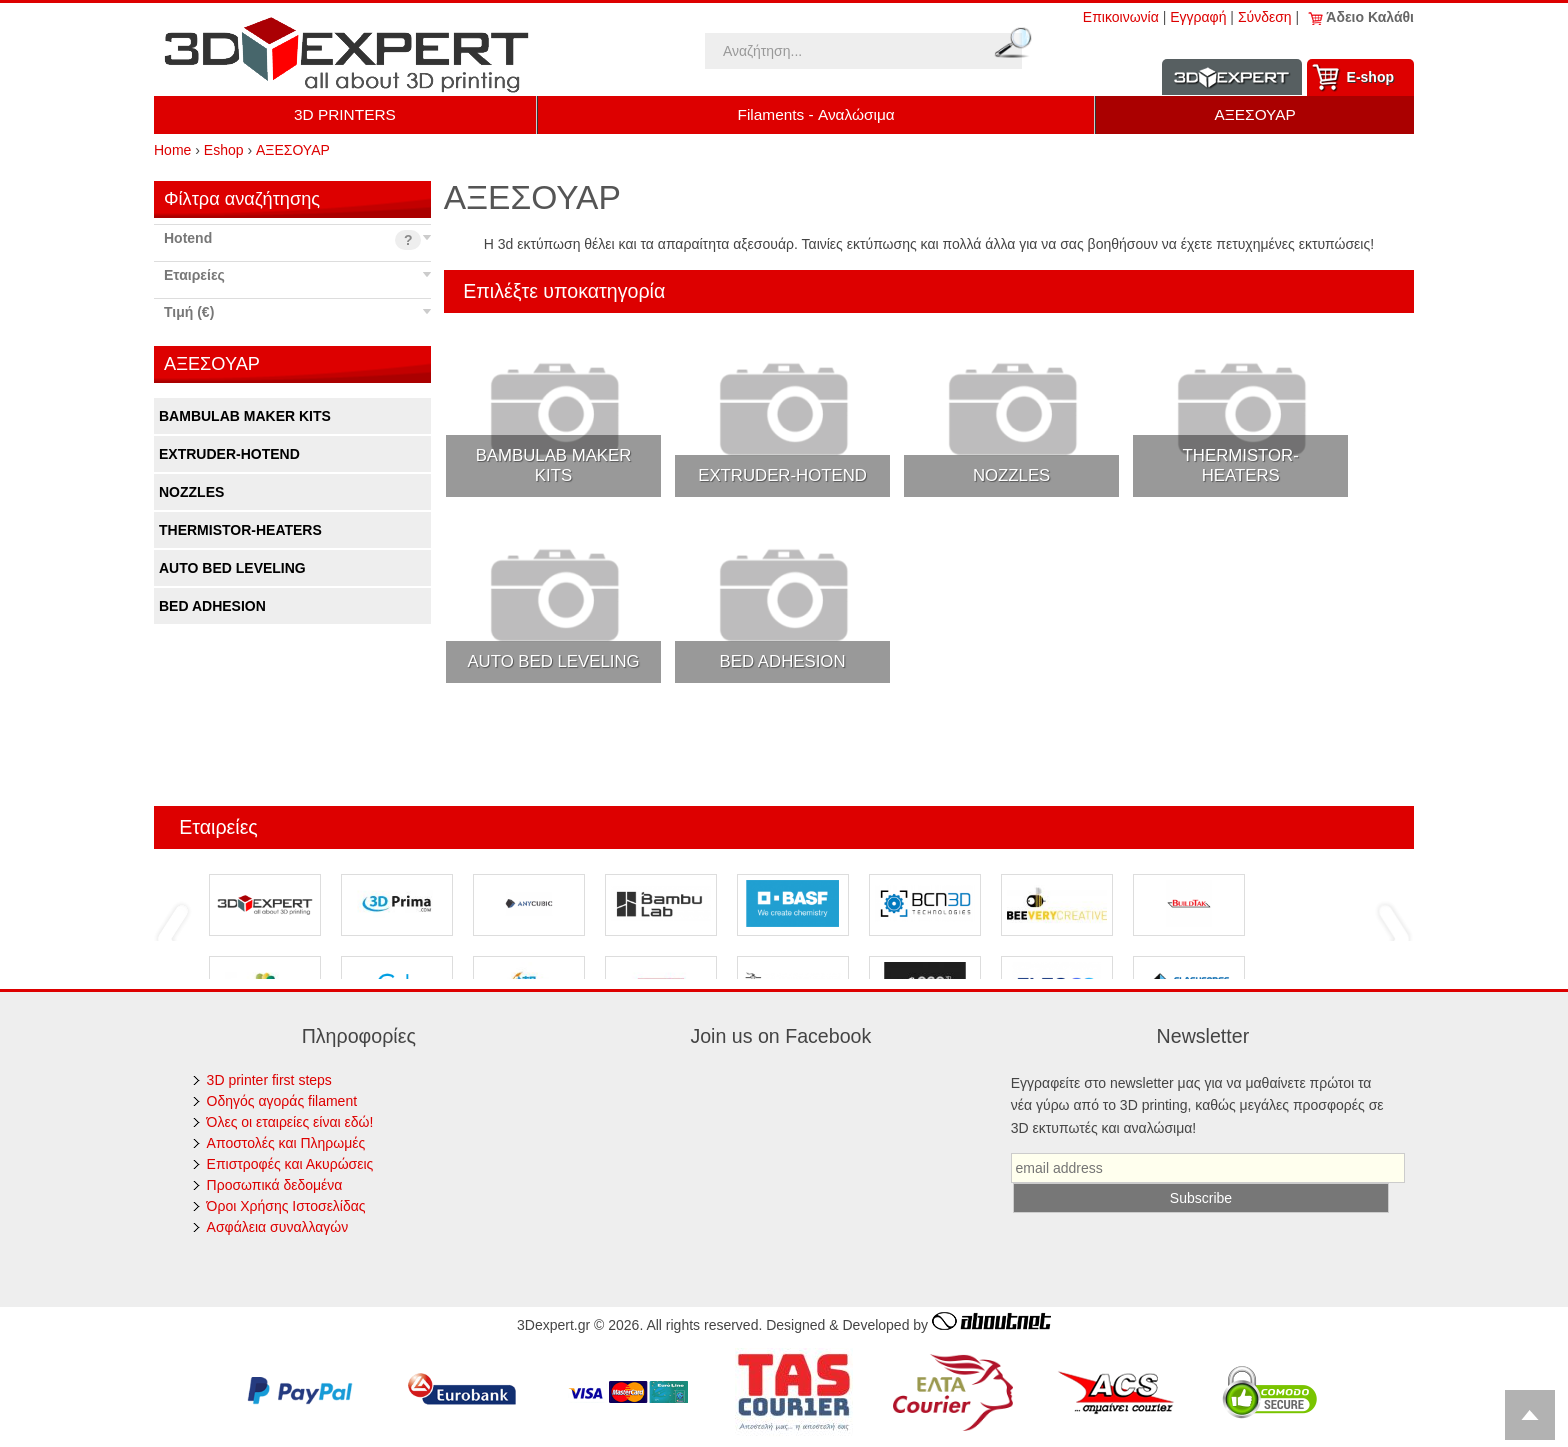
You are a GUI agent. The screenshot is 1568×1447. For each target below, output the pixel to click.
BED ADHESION (212, 606)
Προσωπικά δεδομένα (275, 1185)
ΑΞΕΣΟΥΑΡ (1255, 114)
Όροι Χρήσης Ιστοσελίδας (286, 1206)
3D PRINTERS (345, 114)
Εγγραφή (1198, 17)
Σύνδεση (1265, 17)
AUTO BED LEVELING (232, 568)
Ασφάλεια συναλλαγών (278, 1227)
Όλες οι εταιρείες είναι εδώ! (290, 1122)
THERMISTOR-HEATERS (240, 530)
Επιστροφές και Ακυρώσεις (290, 1164)
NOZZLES (191, 492)
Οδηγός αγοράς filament (282, 1101)
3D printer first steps (269, 1080)
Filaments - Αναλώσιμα (816, 114)
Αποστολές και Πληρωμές (286, 1143)
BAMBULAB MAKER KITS (245, 416)
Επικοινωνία (1121, 17)
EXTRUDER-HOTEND (229, 454)
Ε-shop (1370, 77)
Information (1232, 77)
